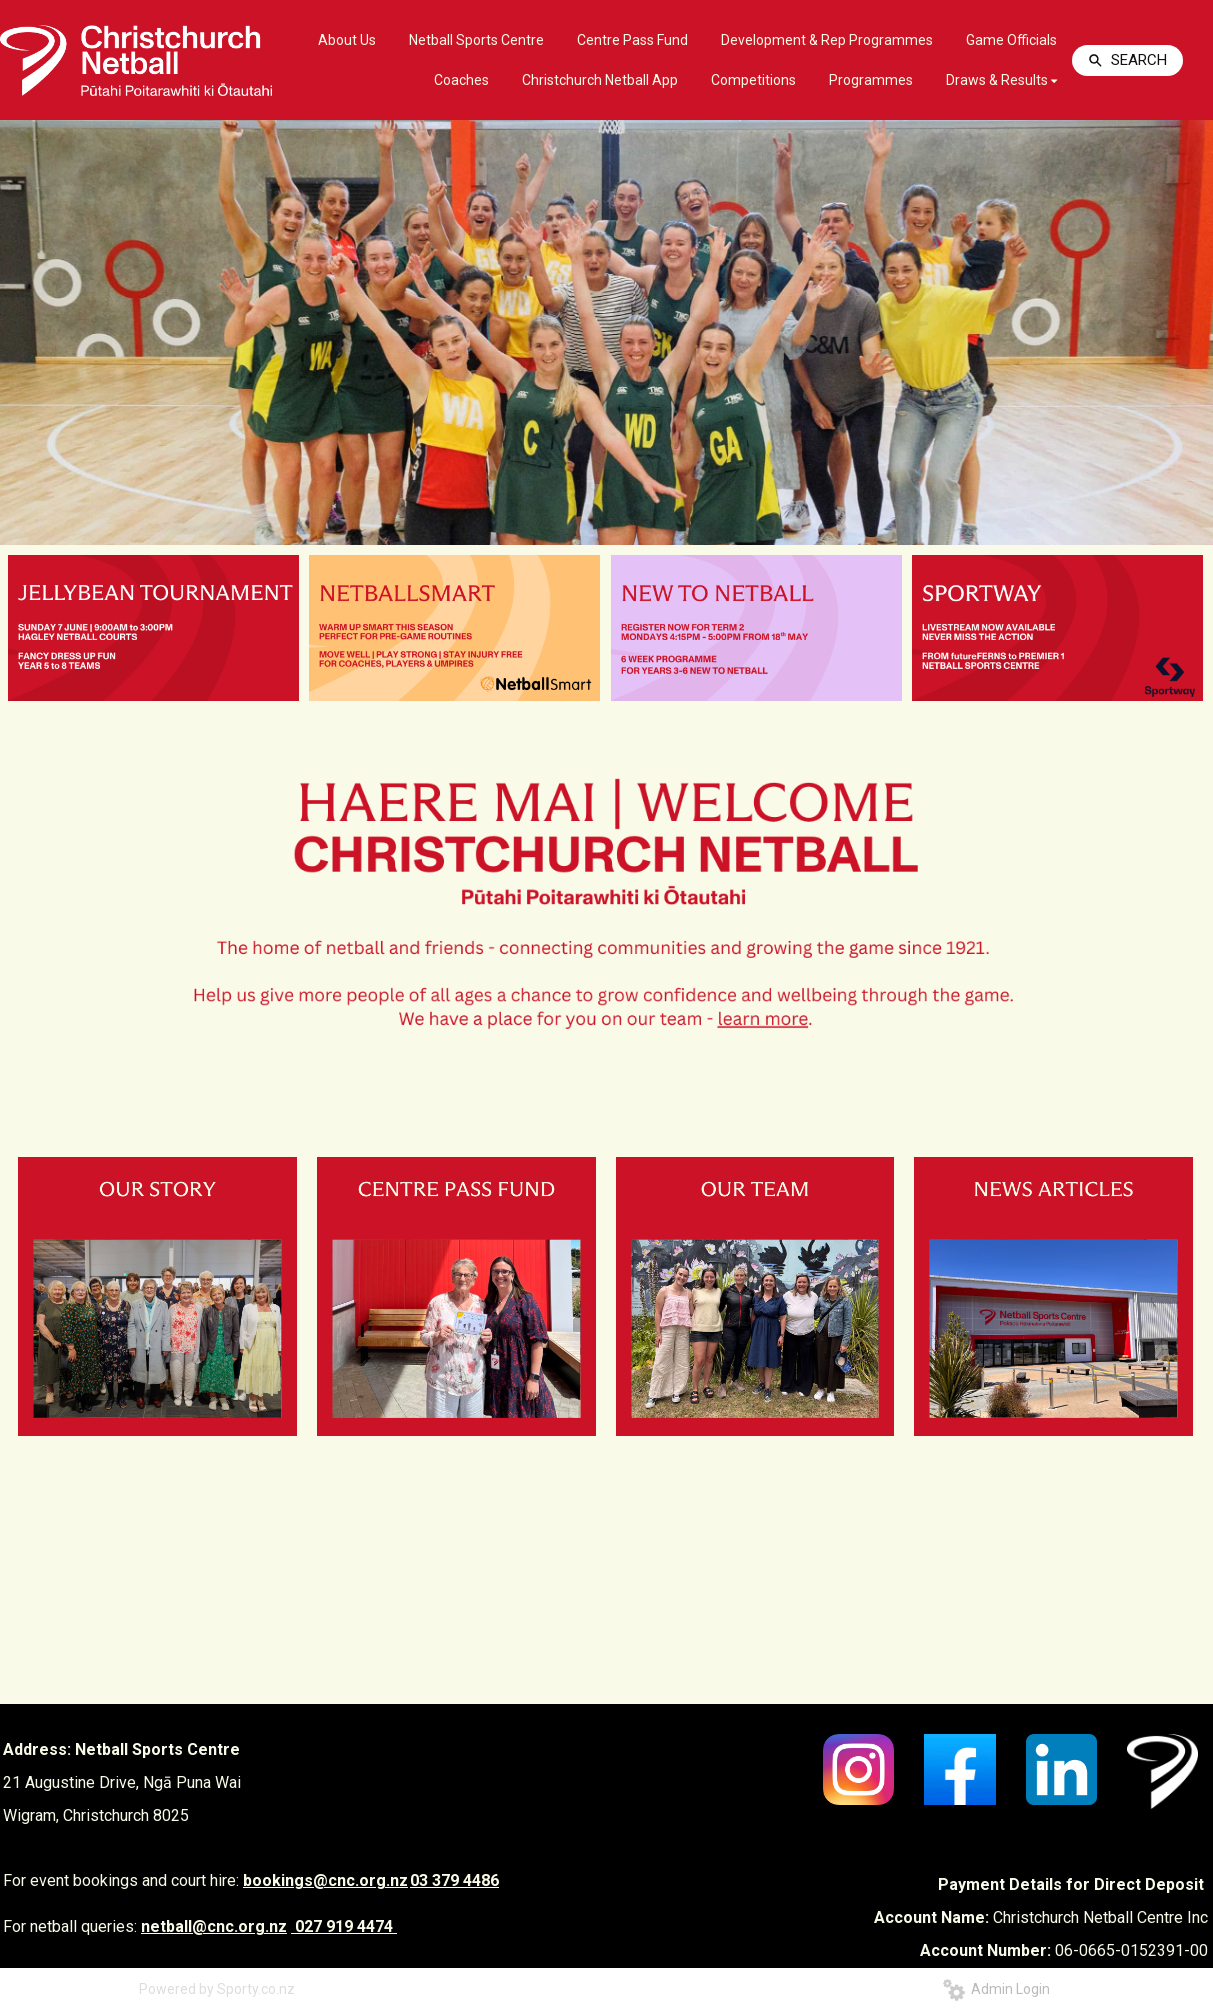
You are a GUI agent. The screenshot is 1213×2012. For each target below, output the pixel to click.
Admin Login (996, 1989)
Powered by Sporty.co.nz (217, 1989)
